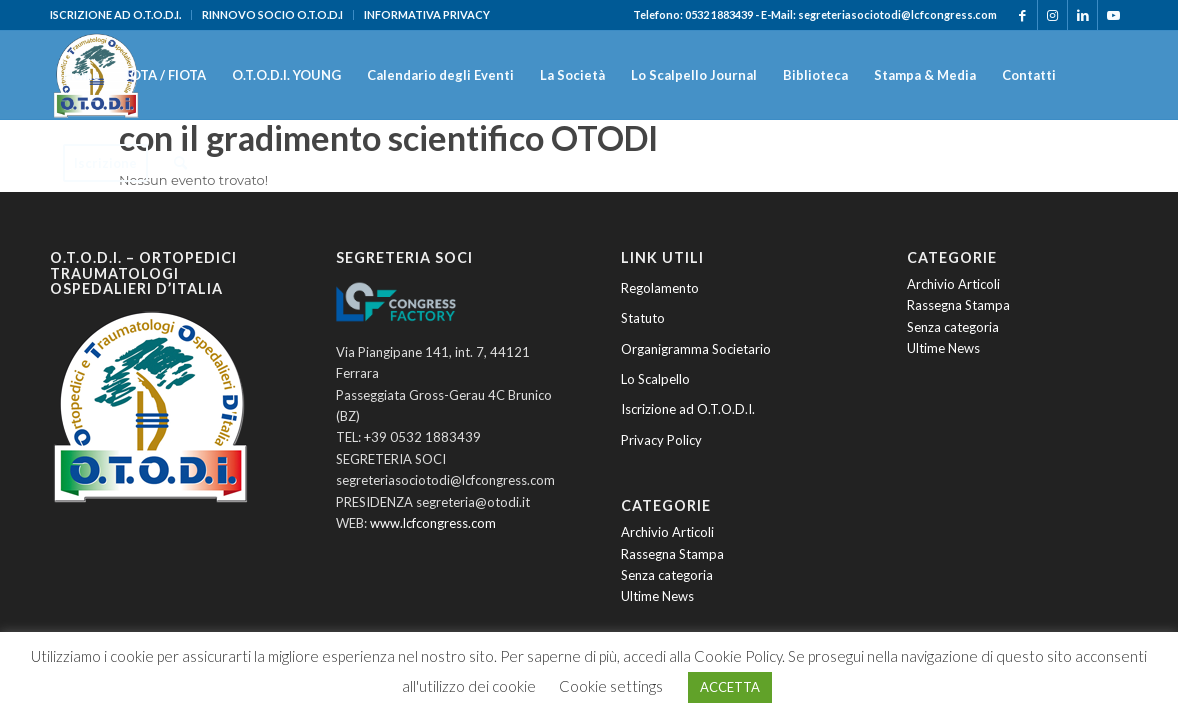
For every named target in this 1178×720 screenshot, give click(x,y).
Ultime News (657, 596)
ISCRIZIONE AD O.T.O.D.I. (115, 14)
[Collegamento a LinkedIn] (1082, 15)
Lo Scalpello (655, 379)
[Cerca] (180, 163)
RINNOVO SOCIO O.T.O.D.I (272, 14)
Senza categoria (667, 575)
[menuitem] (121, 15)
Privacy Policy (661, 440)
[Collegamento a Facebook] (1022, 15)
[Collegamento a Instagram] (1052, 15)
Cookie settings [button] (611, 686)
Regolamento (660, 288)
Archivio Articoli (667, 532)
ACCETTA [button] (730, 687)
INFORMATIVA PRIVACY (427, 14)
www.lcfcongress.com (433, 523)
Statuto (643, 318)
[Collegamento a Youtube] (1113, 15)
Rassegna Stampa (672, 554)
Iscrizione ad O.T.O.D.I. (688, 409)
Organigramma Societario (696, 349)
